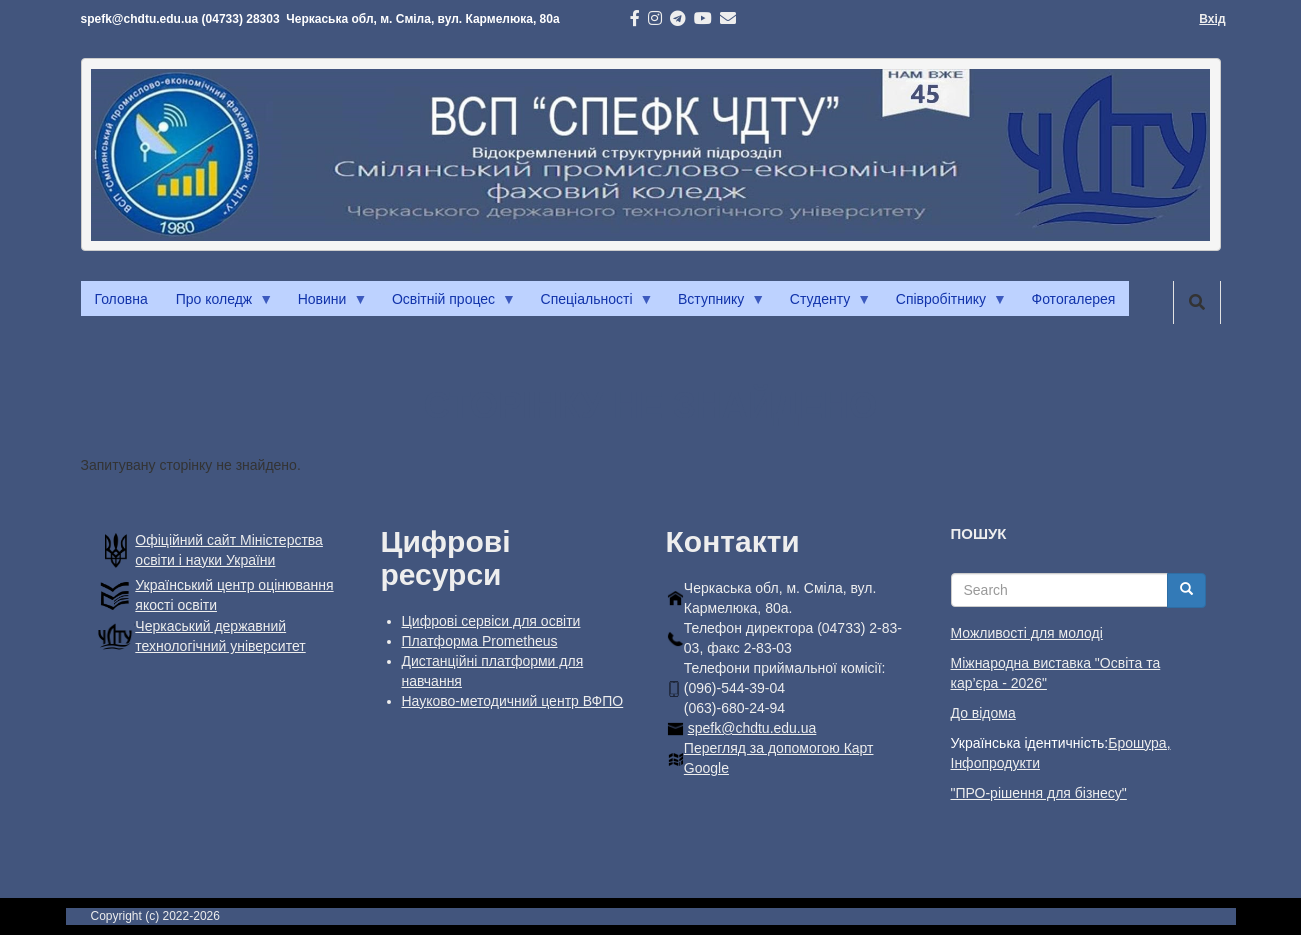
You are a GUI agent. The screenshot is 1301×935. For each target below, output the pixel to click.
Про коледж (217, 304)
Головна (121, 299)
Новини (326, 304)
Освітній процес (447, 304)
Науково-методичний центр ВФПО (513, 701)
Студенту (823, 304)
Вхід (1212, 19)
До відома (983, 713)
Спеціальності (590, 304)
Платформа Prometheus (480, 641)
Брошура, (1139, 743)
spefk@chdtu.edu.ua (752, 728)
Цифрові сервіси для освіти (491, 621)
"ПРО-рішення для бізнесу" (1039, 793)
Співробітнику (944, 304)
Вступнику (714, 304)
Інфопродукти (995, 763)
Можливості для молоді (1027, 633)
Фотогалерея (1074, 299)
